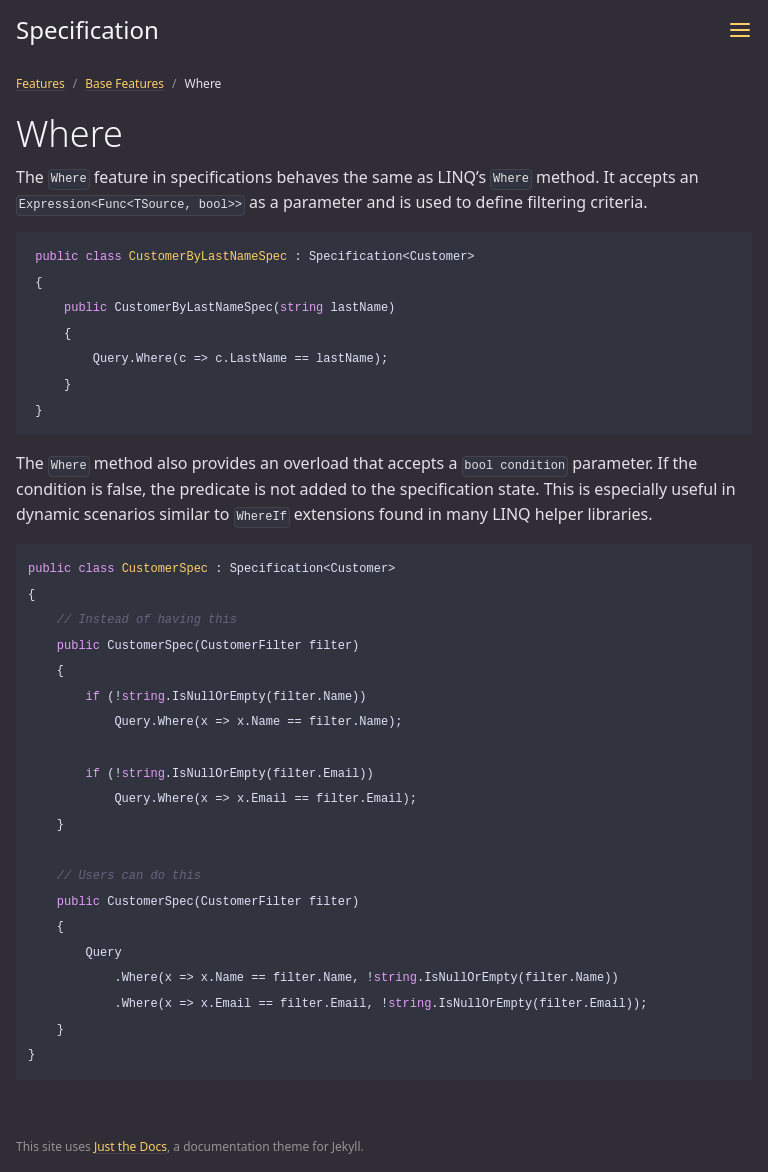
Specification (87, 29)
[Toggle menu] (740, 30)
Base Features (124, 83)
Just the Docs (130, 1146)
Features (40, 83)
